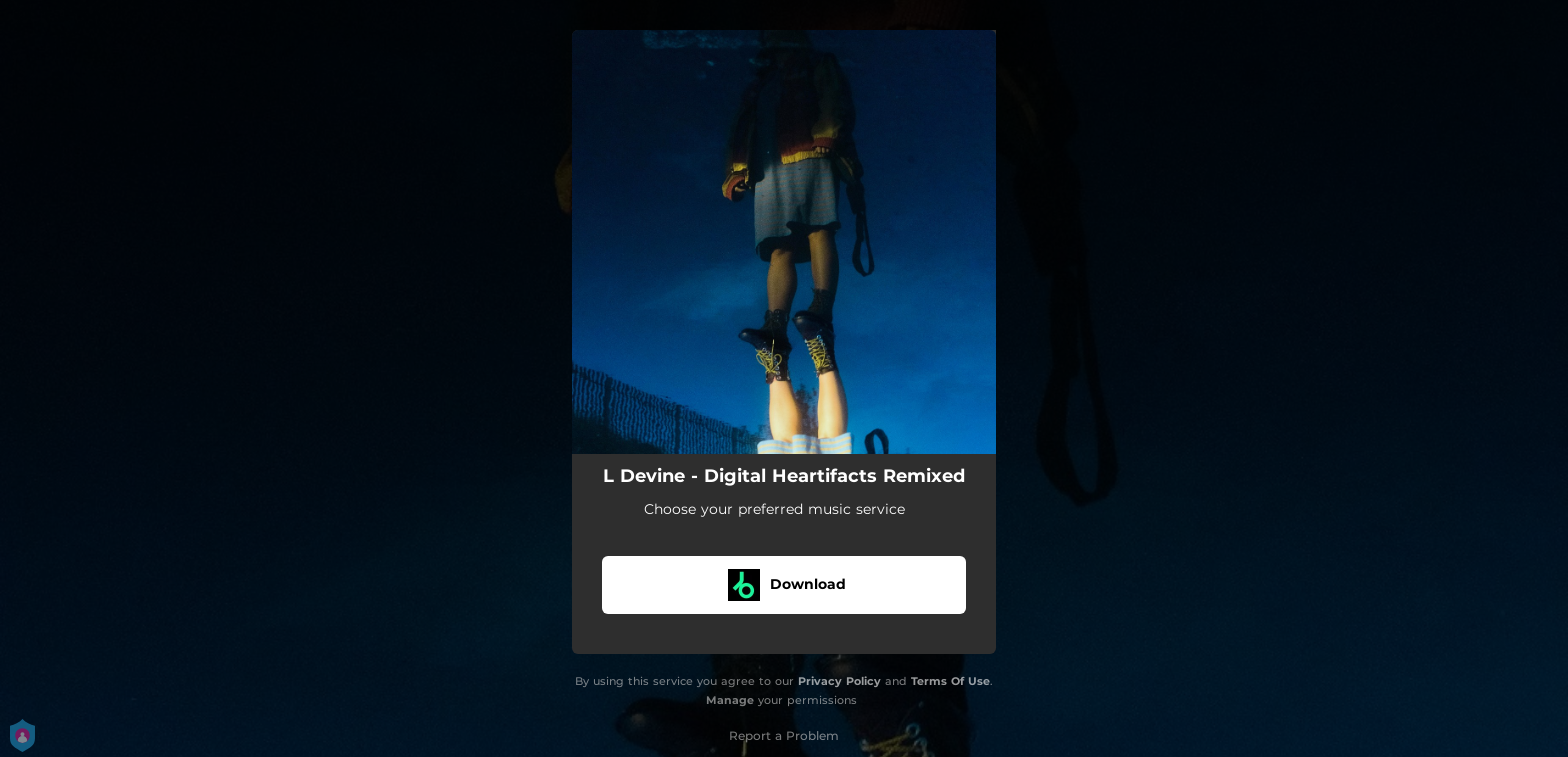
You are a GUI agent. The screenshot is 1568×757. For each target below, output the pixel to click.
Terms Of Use (950, 681)
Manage (730, 700)
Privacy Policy (839, 681)
